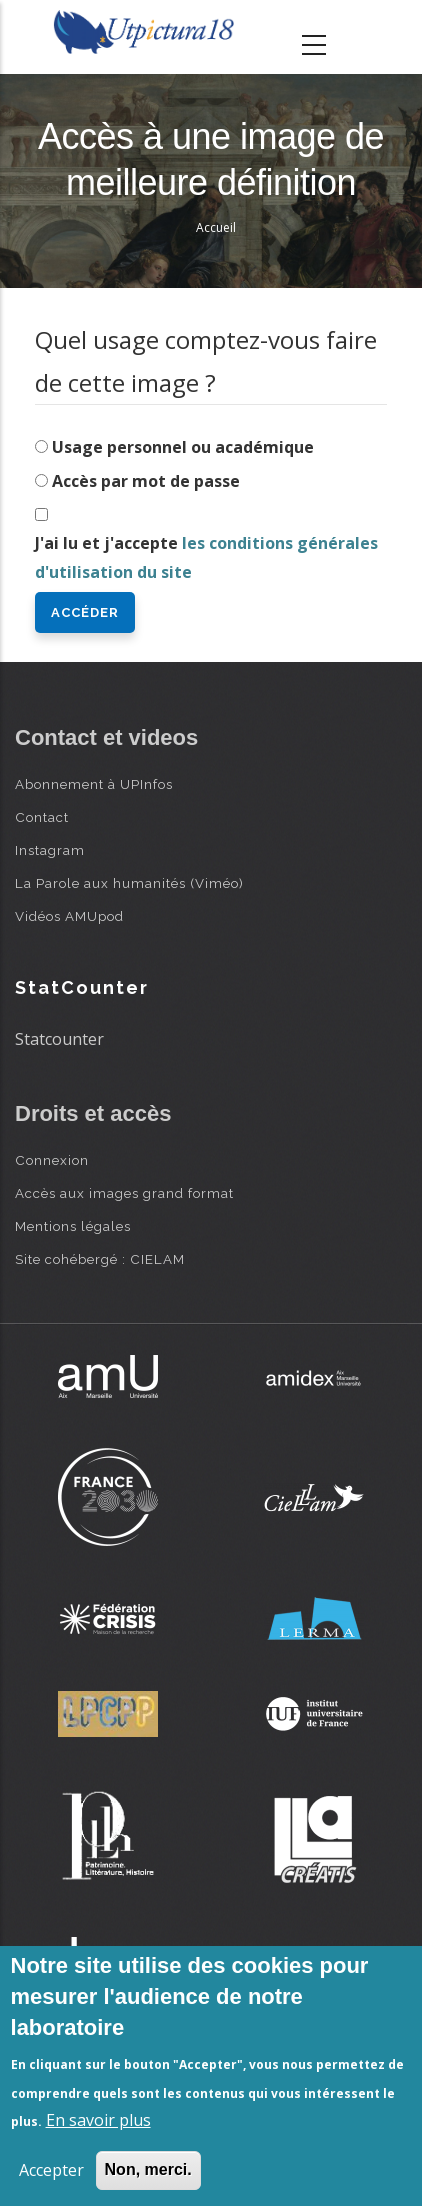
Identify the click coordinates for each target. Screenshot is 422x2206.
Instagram (50, 850)
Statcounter (59, 1039)
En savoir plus (98, 2120)
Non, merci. (148, 2169)
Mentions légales (73, 1226)
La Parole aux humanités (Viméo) (129, 883)
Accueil (216, 227)
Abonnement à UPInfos (94, 784)
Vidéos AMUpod (69, 916)
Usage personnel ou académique (183, 447)
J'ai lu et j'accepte (206, 557)
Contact (42, 817)
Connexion (52, 1160)
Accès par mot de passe (146, 481)
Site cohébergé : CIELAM (100, 1259)
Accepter (51, 2170)
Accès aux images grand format (124, 1193)
